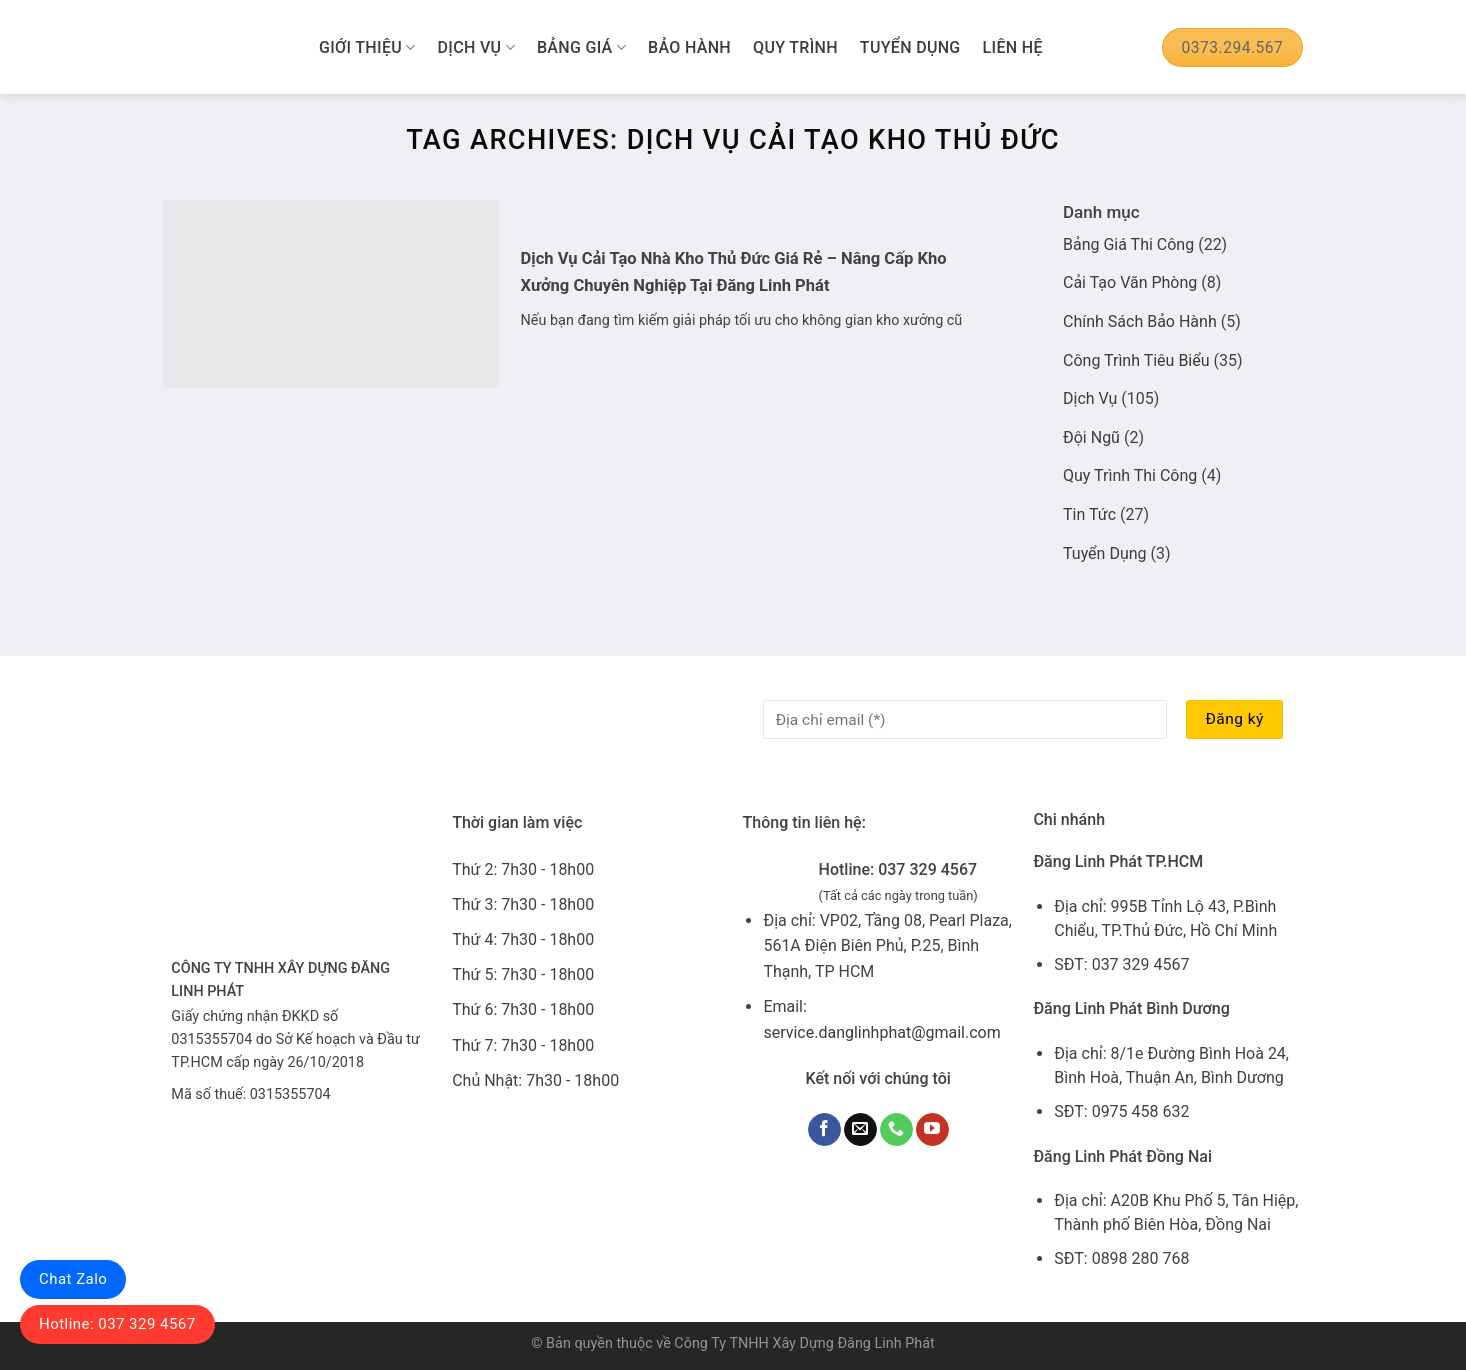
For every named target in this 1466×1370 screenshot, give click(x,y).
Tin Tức (1089, 514)
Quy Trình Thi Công (1130, 475)
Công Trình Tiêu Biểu (1136, 360)
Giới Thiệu (367, 47)
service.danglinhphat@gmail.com (881, 1032)
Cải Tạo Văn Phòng (1130, 282)
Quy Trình (795, 47)
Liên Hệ (1013, 47)
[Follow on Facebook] (824, 1130)
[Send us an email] (860, 1130)
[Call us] (896, 1130)
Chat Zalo (73, 1279)
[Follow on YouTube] (932, 1130)
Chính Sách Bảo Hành (1140, 321)
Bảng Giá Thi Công (1128, 244)
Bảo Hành (689, 47)
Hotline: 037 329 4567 (117, 1324)
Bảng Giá (581, 47)
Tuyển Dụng (910, 47)
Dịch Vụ (476, 47)
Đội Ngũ (1091, 437)
